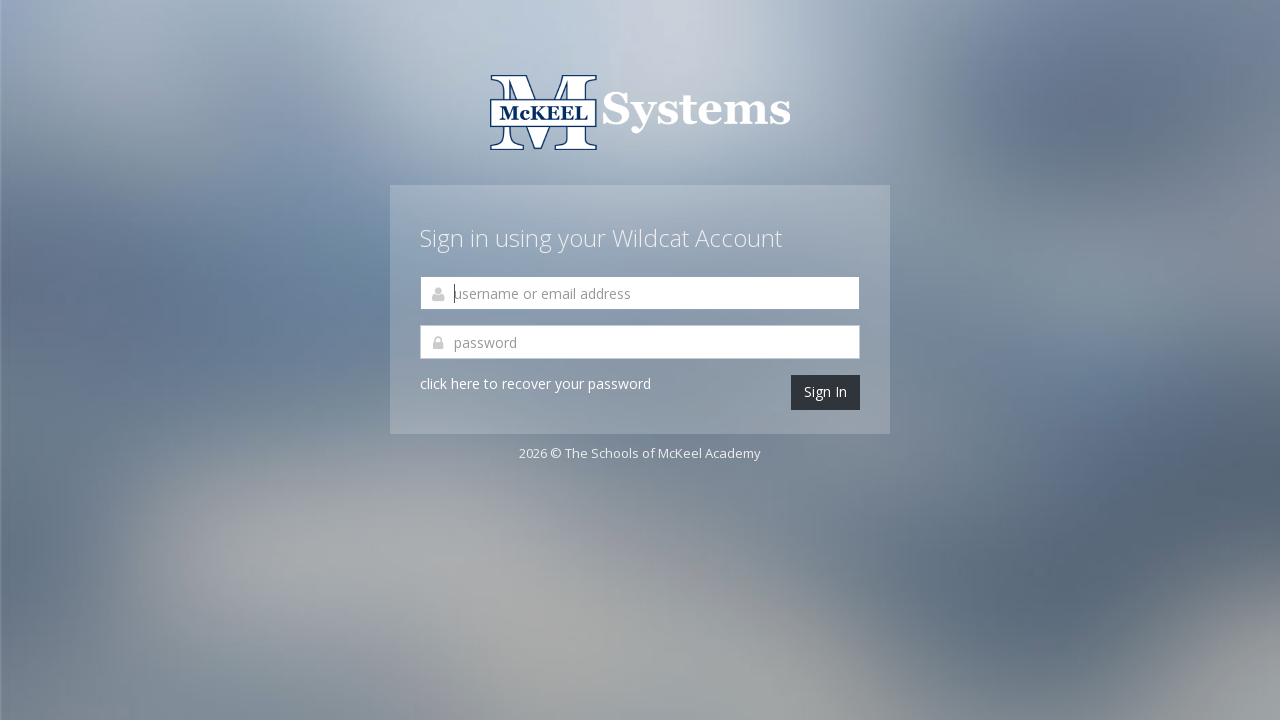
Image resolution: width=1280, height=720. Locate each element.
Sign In (825, 391)
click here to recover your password (535, 383)
